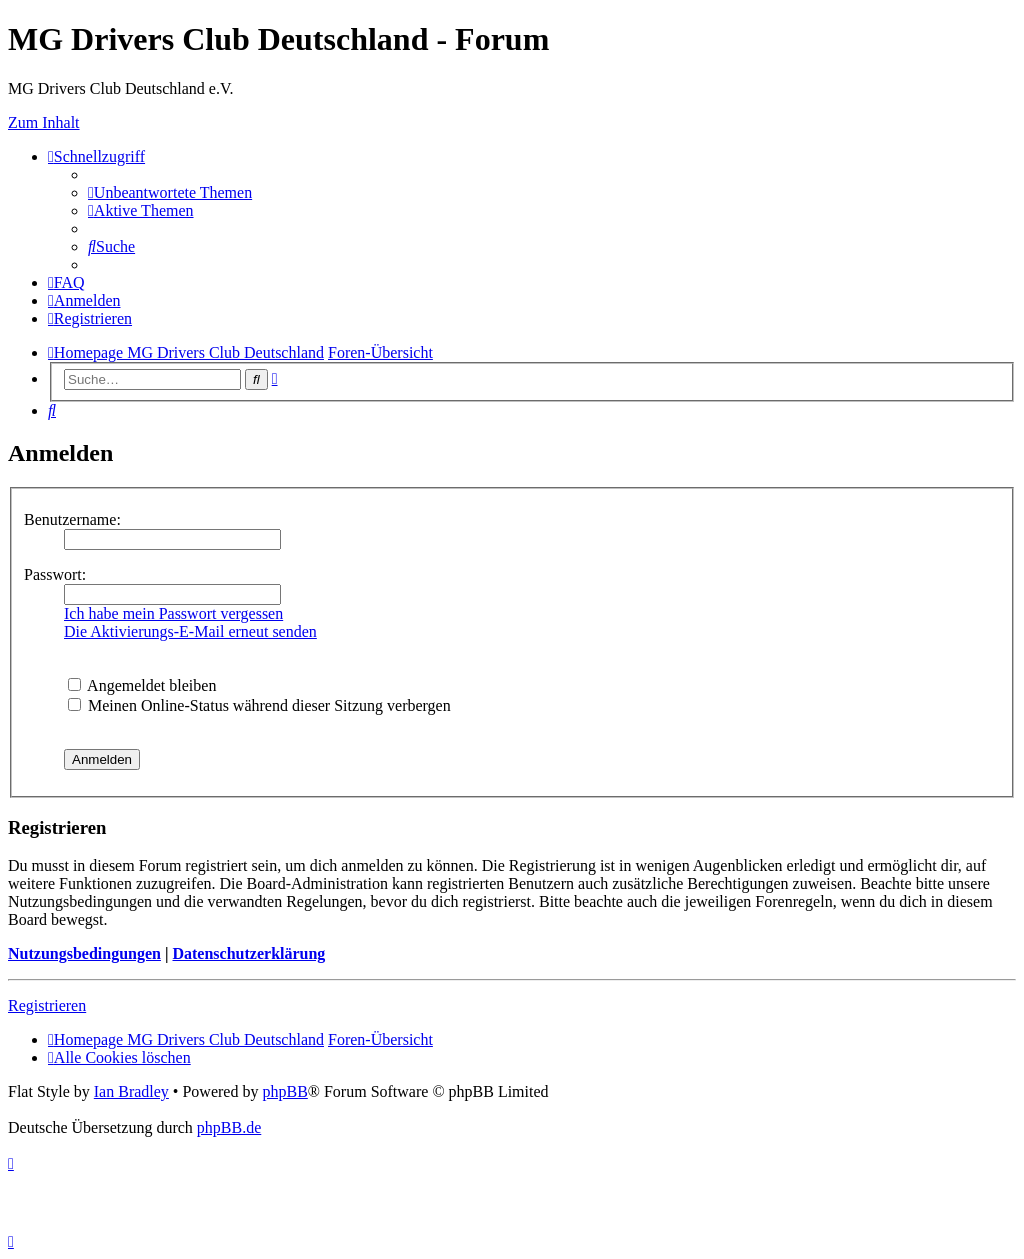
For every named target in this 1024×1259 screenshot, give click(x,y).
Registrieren (47, 1005)
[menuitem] (170, 192)
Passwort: (55, 574)
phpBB (284, 1091)
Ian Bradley (131, 1091)
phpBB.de (229, 1127)
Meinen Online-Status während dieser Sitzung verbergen (259, 705)
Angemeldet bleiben (142, 685)
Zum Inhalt (44, 122)
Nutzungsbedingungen (84, 953)
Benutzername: (72, 519)
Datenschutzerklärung (248, 953)
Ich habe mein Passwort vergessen (173, 613)
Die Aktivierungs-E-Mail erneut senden (190, 631)
